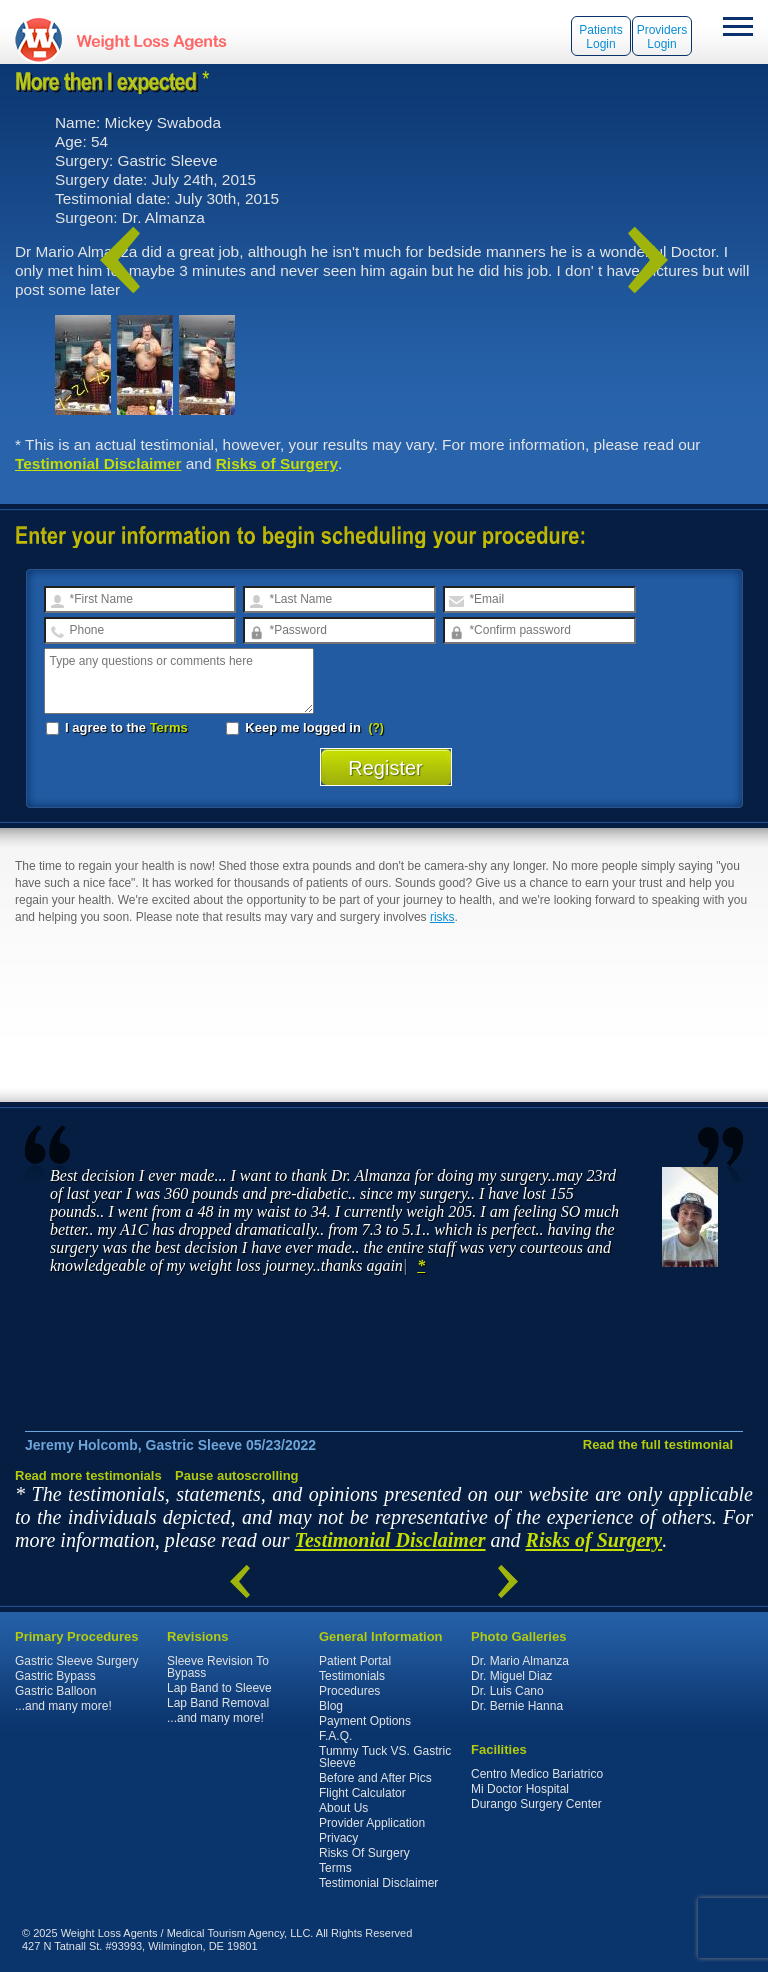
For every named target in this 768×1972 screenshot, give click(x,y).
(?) (376, 728)
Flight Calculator (362, 1793)
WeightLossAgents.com (151, 39)
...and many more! (63, 1706)
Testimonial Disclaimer (98, 463)
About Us (343, 1808)
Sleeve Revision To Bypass (218, 1667)
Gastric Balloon (55, 1691)
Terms (169, 727)
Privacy (338, 1838)
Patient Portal (355, 1661)
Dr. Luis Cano (507, 1691)
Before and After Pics (375, 1778)
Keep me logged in (295, 727)
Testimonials (352, 1676)
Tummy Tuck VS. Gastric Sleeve (385, 1757)
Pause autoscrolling (237, 1475)
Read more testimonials (88, 1475)
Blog (331, 1706)
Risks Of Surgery (364, 1853)
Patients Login (600, 37)
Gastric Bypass (55, 1676)
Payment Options (365, 1721)
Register (385, 768)
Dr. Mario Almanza (520, 1661)
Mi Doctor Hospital (520, 1789)
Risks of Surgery (277, 463)
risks (442, 917)
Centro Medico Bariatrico (537, 1774)
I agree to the (117, 727)
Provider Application (372, 1823)
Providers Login (662, 37)
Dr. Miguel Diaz (511, 1676)
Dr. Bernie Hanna (517, 1706)
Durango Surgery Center (536, 1804)
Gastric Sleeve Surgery (76, 1661)
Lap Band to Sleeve (219, 1688)
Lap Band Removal (218, 1703)
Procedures (349, 1691)
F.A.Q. (335, 1736)
